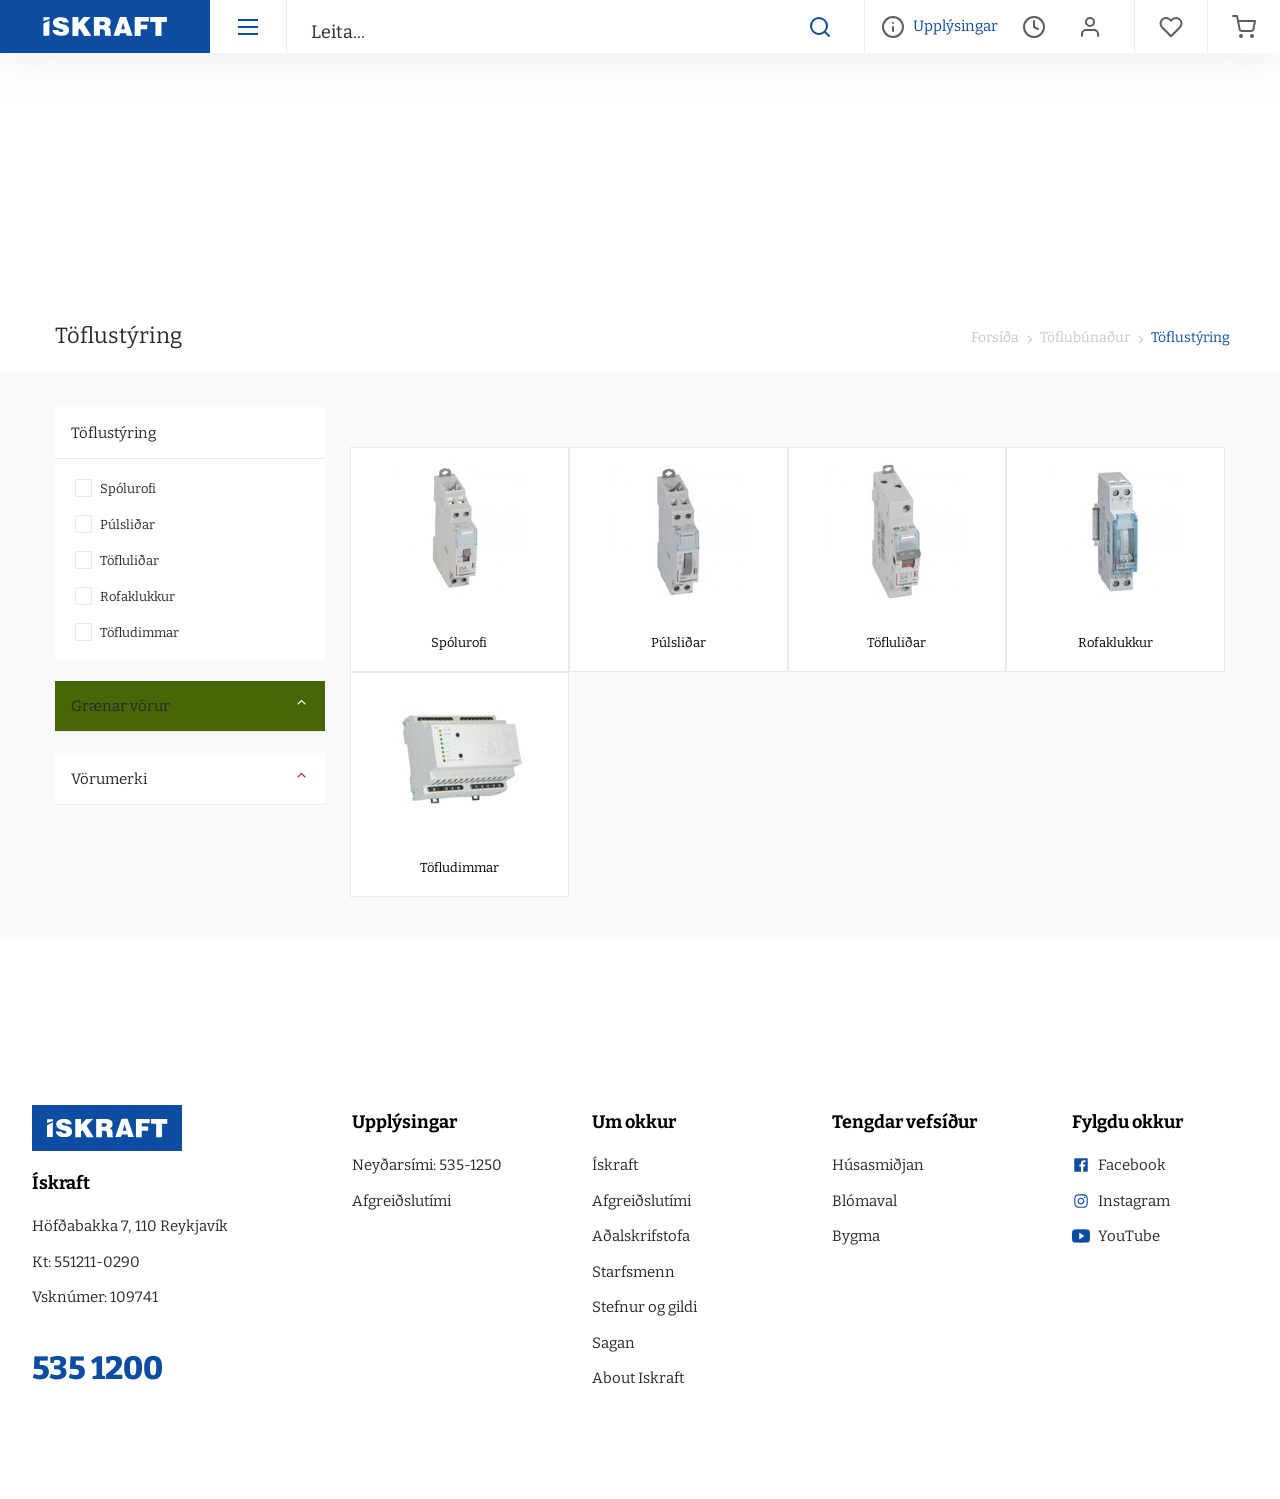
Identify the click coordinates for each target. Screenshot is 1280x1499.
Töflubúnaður (1083, 337)
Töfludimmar (139, 632)
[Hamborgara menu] (248, 26)
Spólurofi (128, 488)
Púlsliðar (127, 524)
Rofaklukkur (137, 596)
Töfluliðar (129, 560)
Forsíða (995, 337)
